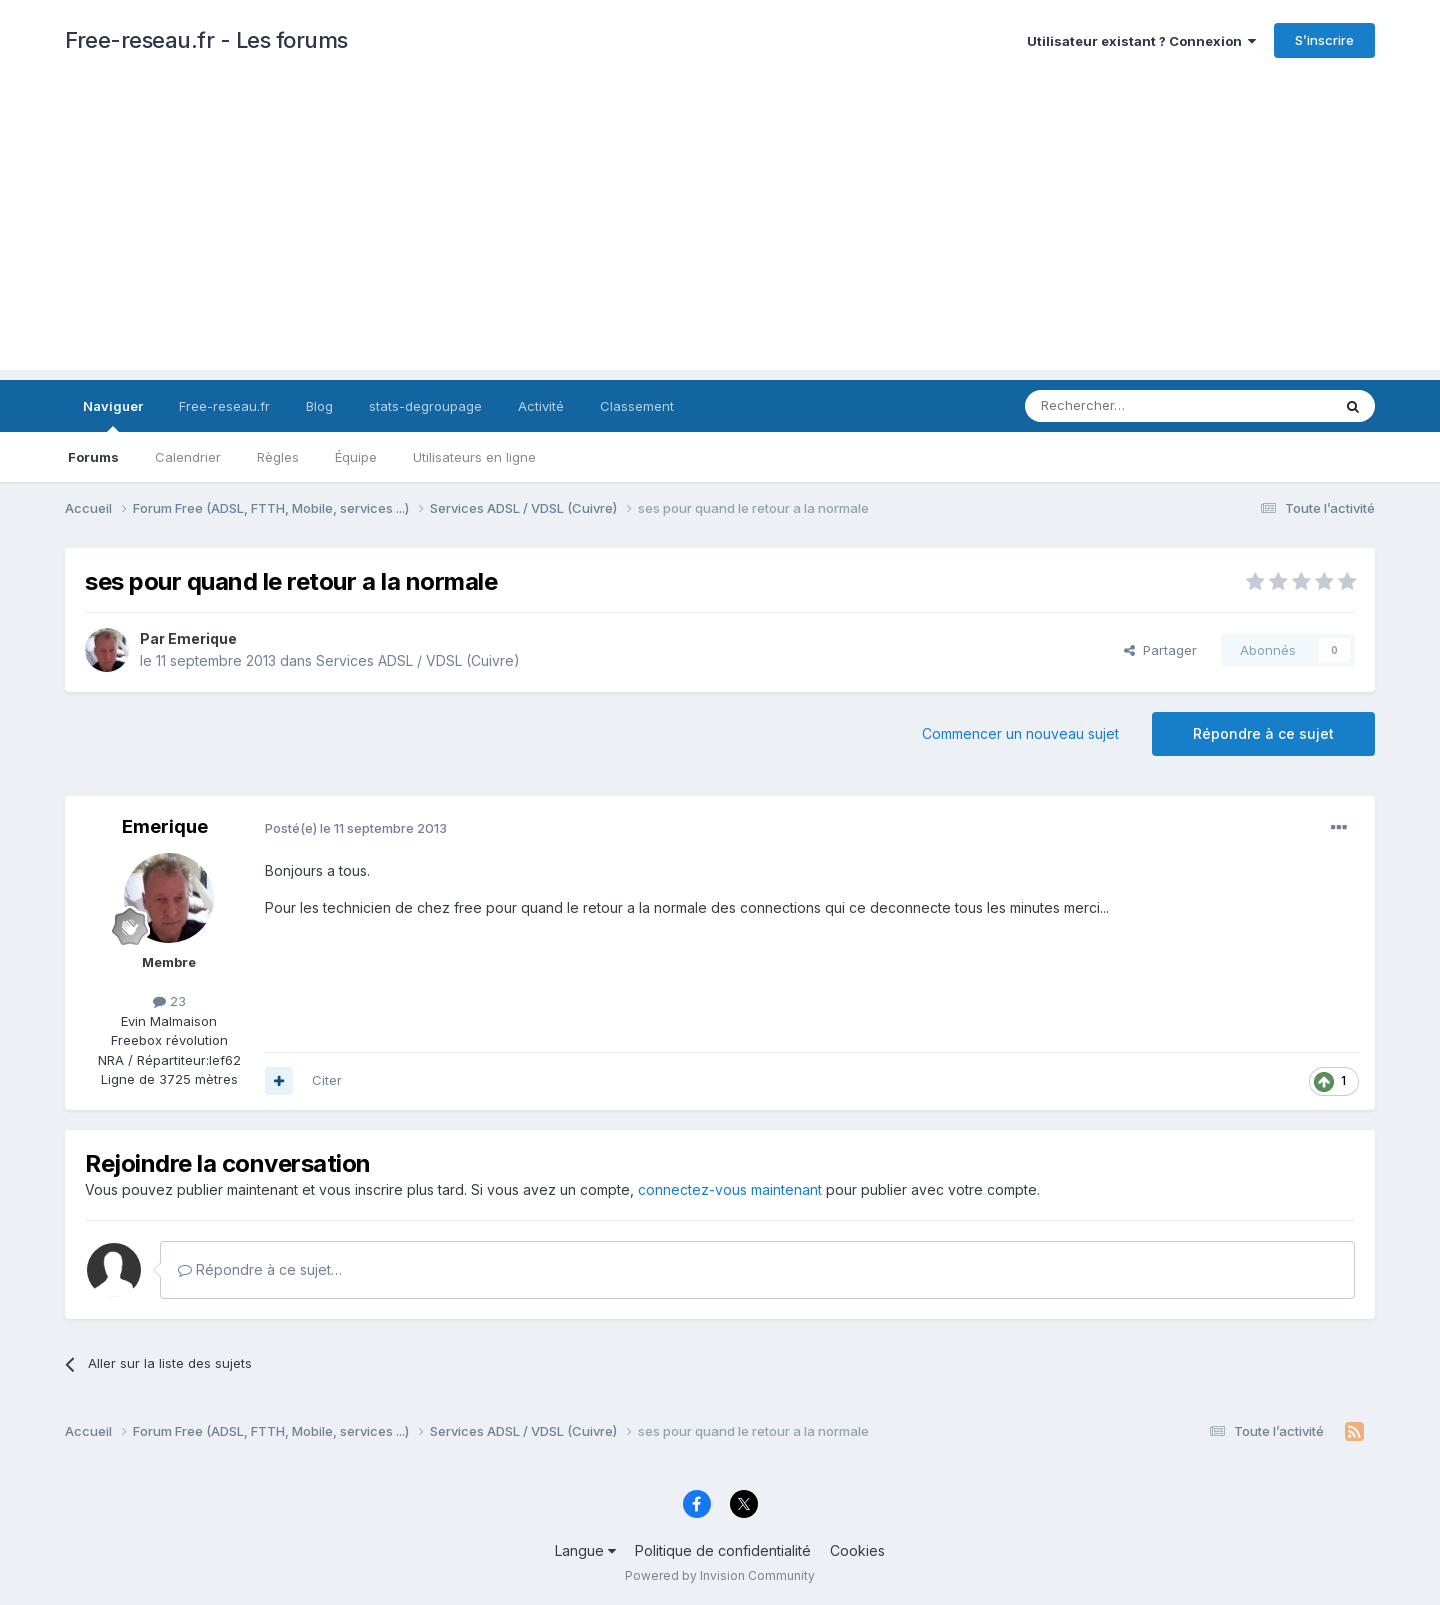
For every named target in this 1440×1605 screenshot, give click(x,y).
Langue (585, 1550)
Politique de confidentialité (723, 1550)
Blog (319, 406)
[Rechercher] (1134, 406)
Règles (278, 457)
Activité (541, 406)
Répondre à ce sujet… (260, 1269)
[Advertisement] (720, 230)
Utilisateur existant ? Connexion (1141, 41)
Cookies (857, 1550)
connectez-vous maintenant (730, 1189)
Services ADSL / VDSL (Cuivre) (418, 660)
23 (169, 1001)
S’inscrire (1324, 40)
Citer (327, 1080)
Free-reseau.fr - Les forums (206, 40)
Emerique (202, 638)
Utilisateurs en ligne (474, 457)
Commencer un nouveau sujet (1020, 733)
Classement (637, 406)
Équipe (356, 457)
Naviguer (113, 415)
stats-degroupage (425, 406)
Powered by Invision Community (720, 1575)
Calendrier (188, 457)
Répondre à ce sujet (1263, 733)
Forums (93, 457)
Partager (1160, 650)
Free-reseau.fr (224, 406)
